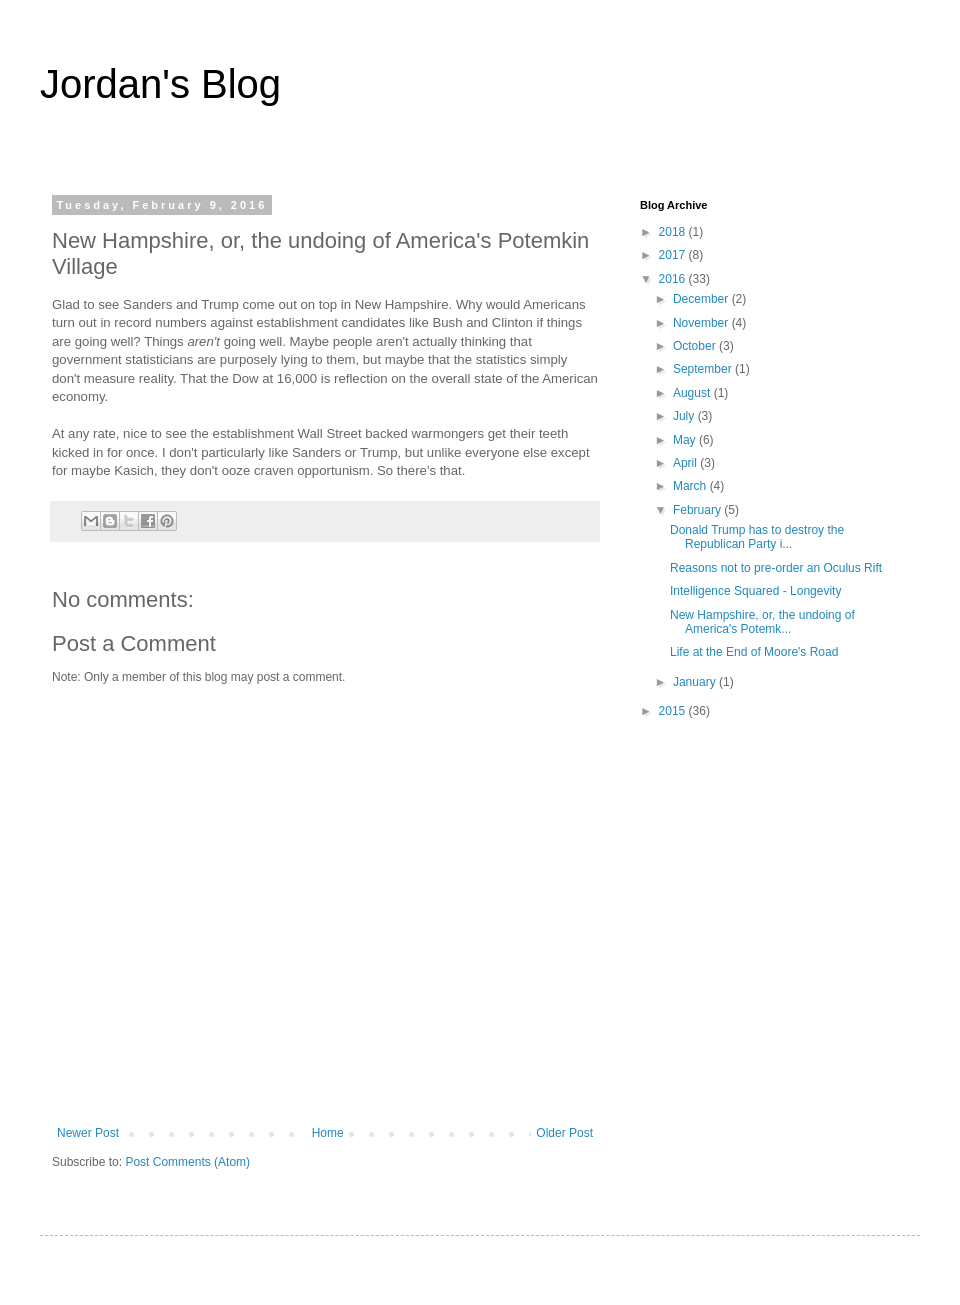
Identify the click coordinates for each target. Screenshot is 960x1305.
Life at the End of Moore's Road (754, 652)
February (698, 510)
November (702, 323)
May (686, 440)
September (704, 369)
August (693, 393)
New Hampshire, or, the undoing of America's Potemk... (762, 622)
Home (328, 1133)
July (685, 416)
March (691, 486)
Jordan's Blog (160, 84)
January (696, 682)
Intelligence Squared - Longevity (755, 591)
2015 (674, 711)
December (702, 299)
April (686, 463)
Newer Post (88, 1133)
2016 (674, 279)
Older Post (564, 1133)
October (696, 346)
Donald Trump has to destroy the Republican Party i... (757, 537)
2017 (674, 255)
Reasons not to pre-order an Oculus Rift (776, 568)
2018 (674, 232)
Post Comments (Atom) (187, 1162)
